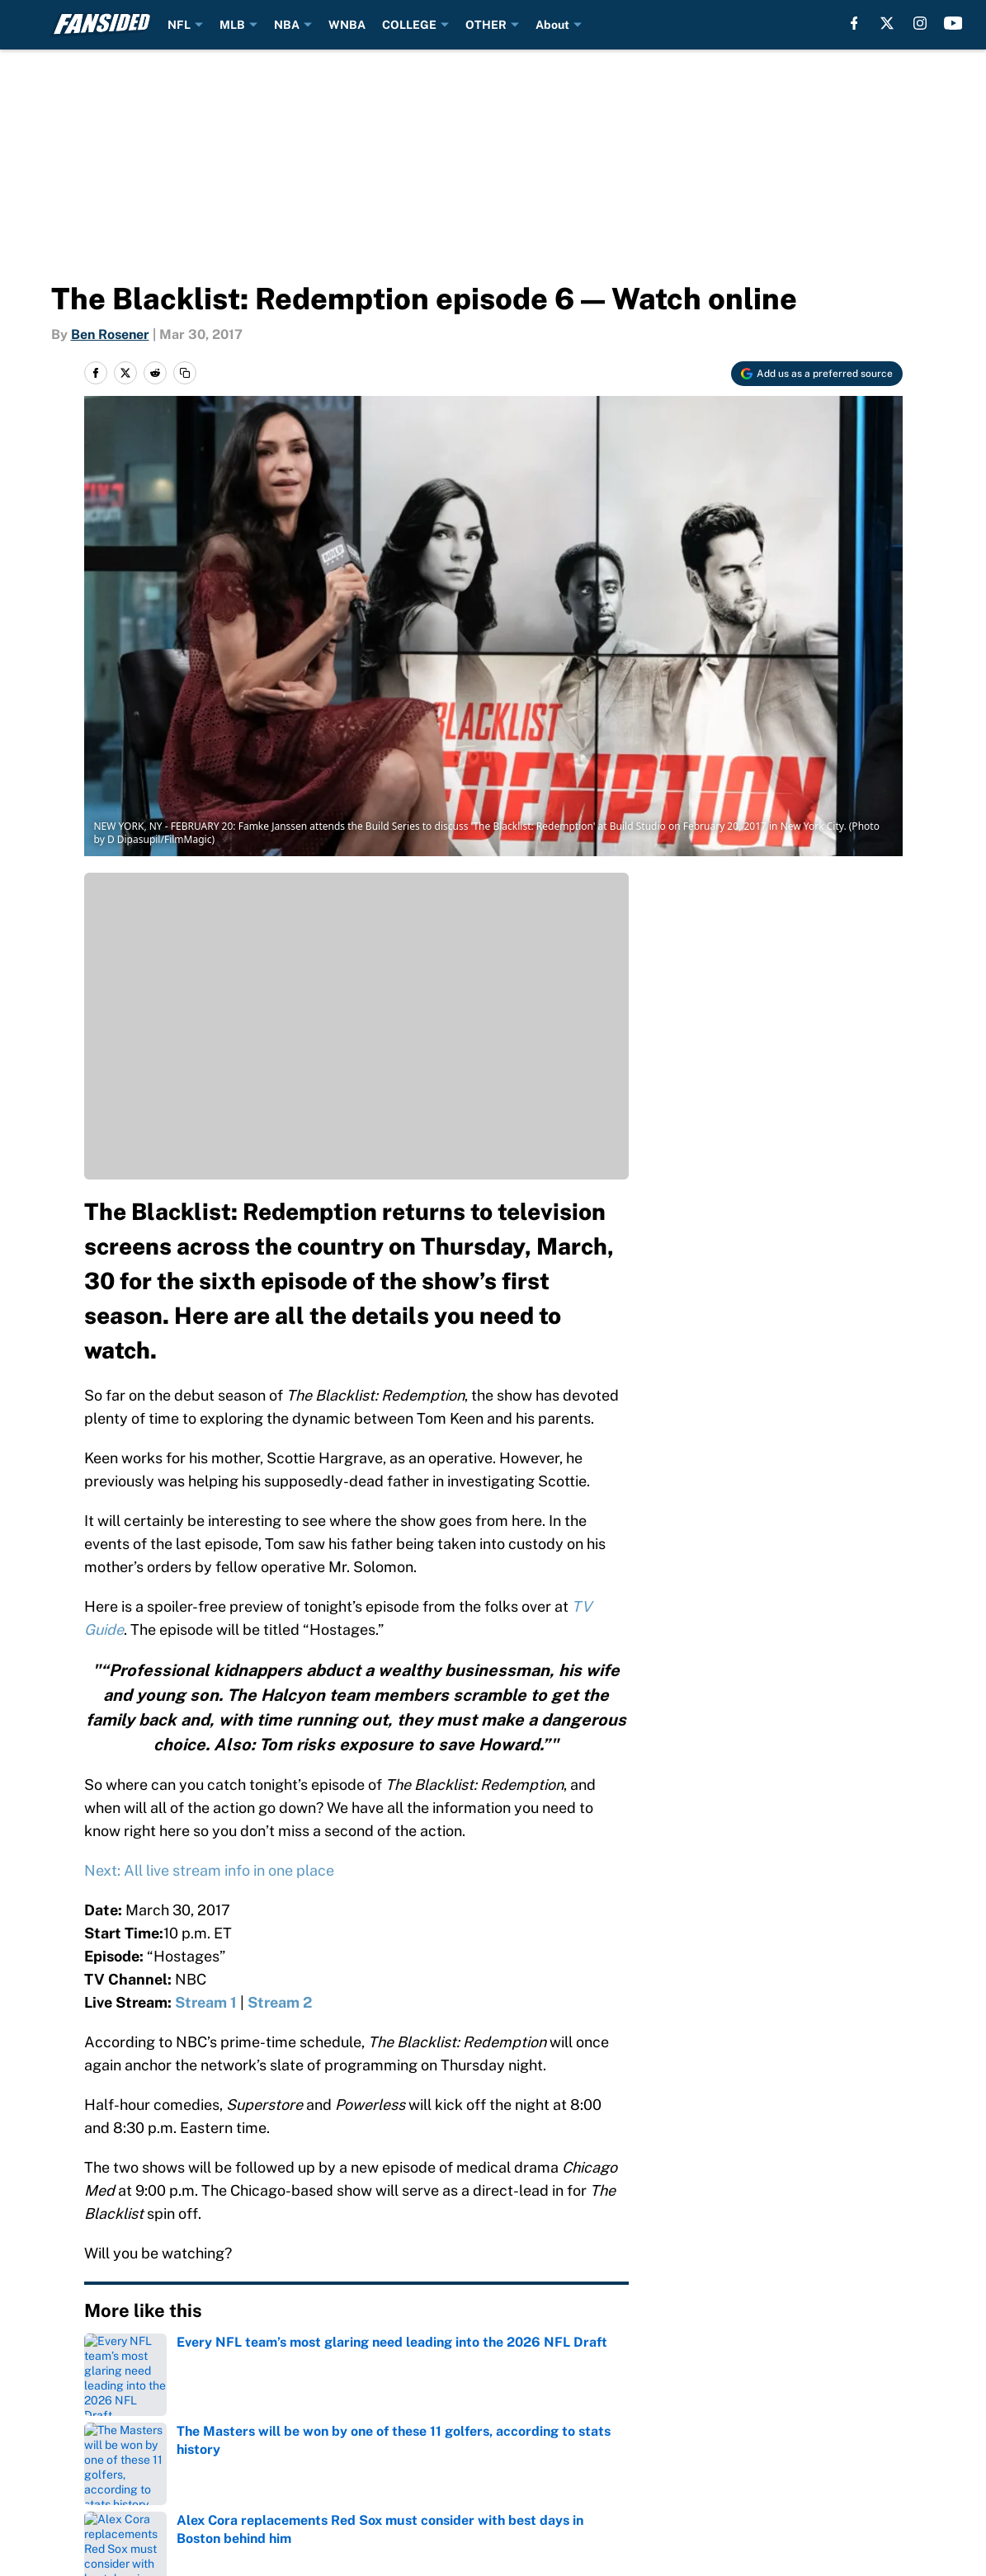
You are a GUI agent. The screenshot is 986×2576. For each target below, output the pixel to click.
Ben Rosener (110, 334)
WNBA (347, 24)
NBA (287, 24)
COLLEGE (409, 24)
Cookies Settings (689, 2464)
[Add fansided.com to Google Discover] (817, 373)
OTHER (486, 24)
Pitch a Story (450, 2433)
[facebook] (854, 23)
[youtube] (953, 23)
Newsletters (269, 2433)
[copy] (184, 372)
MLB (232, 24)
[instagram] (920, 23)
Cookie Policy (116, 2464)
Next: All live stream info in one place (209, 1870)
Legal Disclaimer (284, 2464)
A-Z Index (858, 2403)
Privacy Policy (679, 2433)
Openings (439, 2403)
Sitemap (100, 2433)
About (552, 24)
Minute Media (104, 2530)
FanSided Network (696, 2403)
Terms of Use (871, 2433)
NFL (179, 24)
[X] (887, 23)
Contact (255, 2403)
